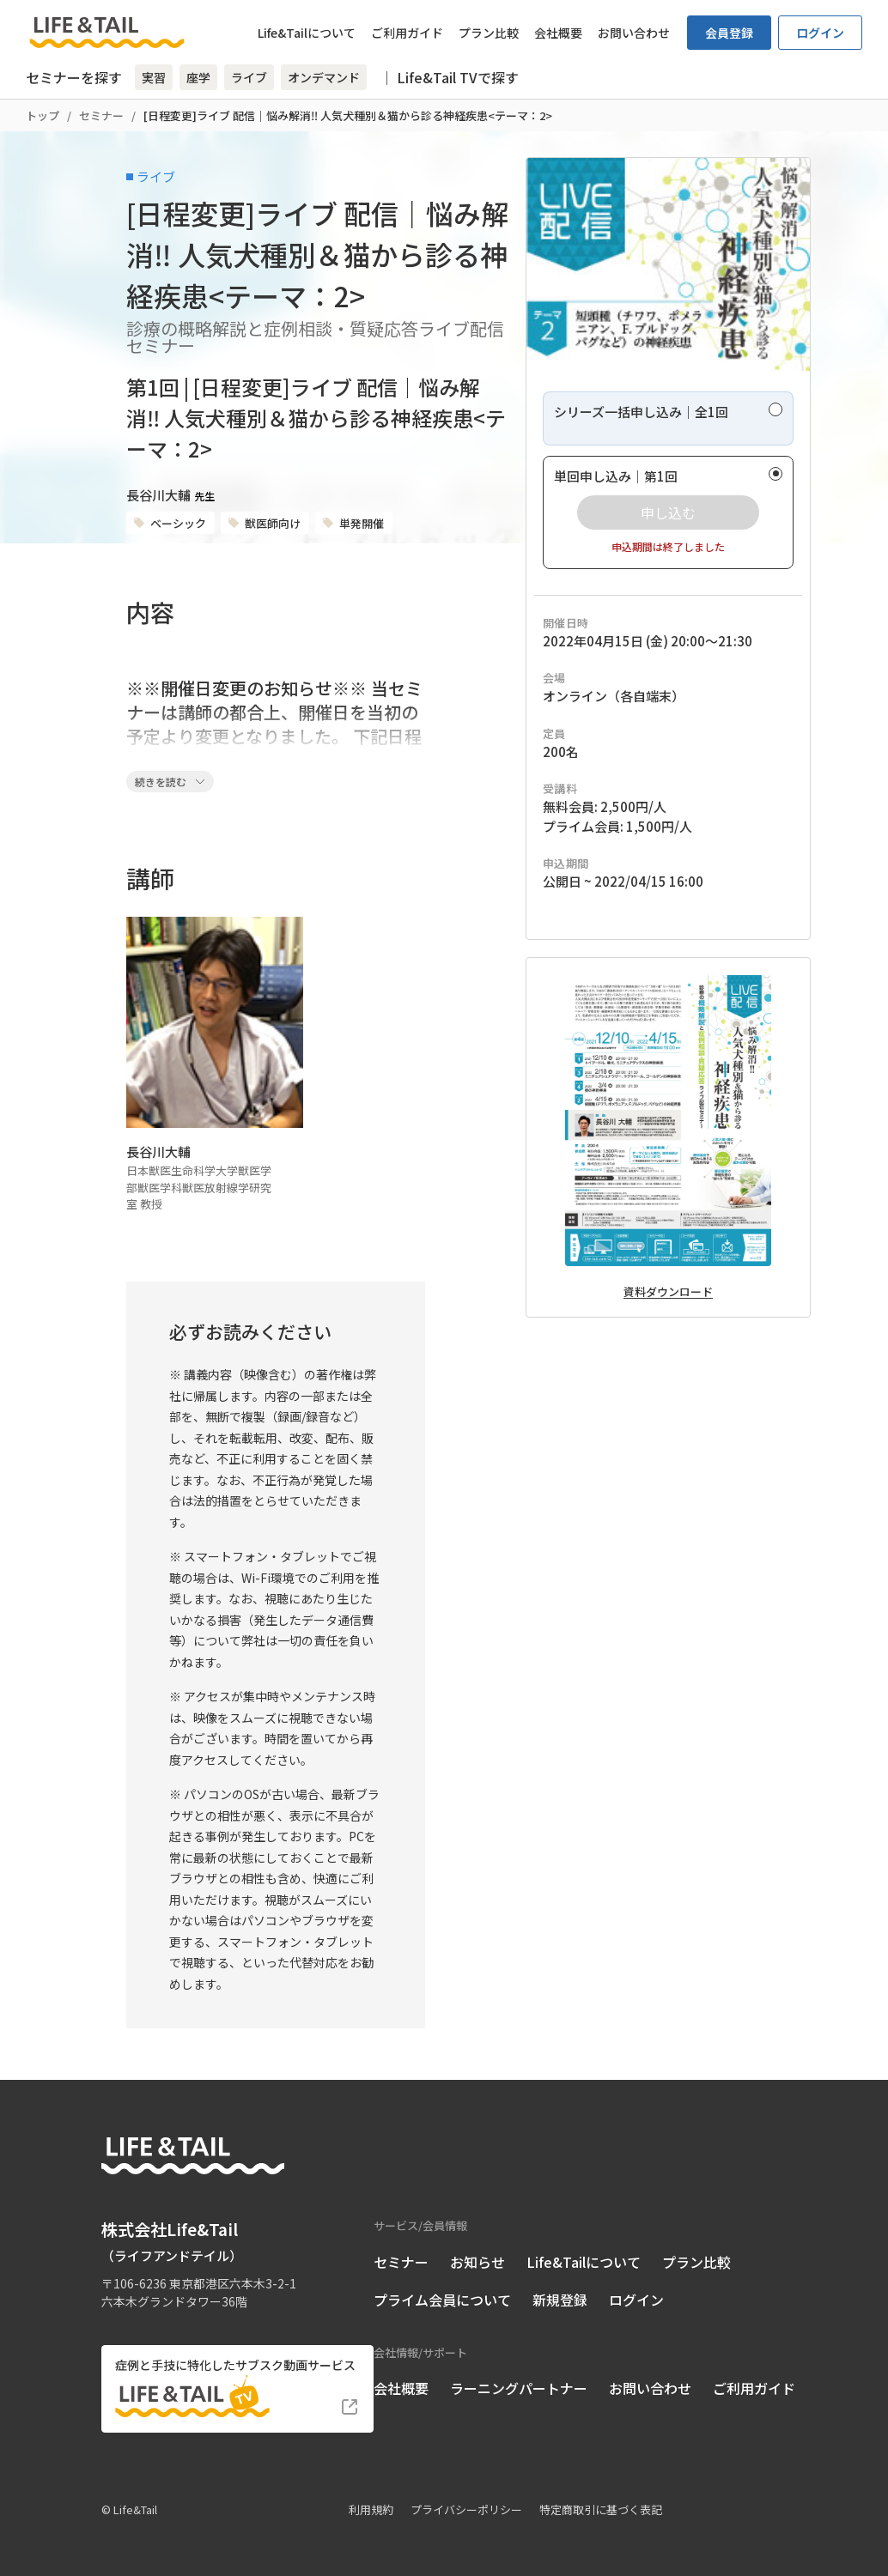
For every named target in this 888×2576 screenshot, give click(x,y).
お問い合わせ (634, 33)
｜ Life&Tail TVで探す (449, 77)
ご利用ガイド (407, 33)
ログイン (820, 32)
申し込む (668, 512)
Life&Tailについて (307, 33)
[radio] (668, 418)
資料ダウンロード (668, 1291)
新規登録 (559, 2299)
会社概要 (558, 33)
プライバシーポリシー (466, 2509)
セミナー (101, 115)
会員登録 (729, 32)
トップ (42, 115)
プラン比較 (489, 33)
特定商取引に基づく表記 (600, 2509)
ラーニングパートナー (518, 2388)
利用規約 (371, 2509)
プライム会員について (442, 2299)
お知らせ (477, 2262)
